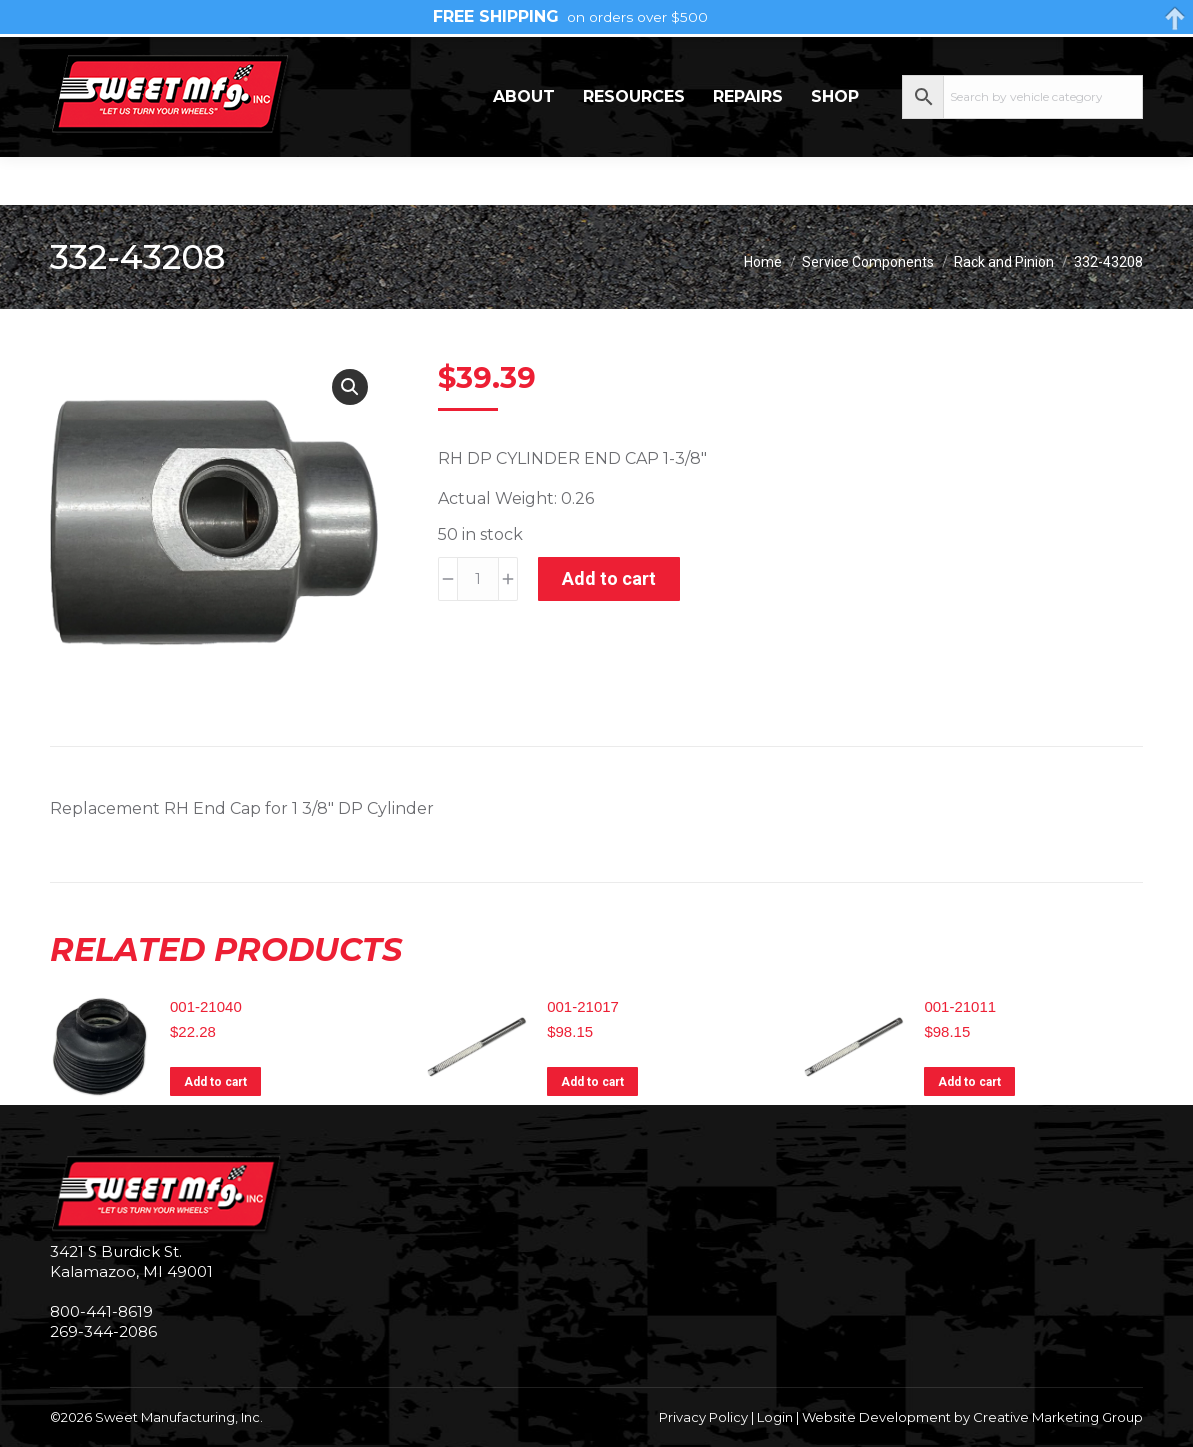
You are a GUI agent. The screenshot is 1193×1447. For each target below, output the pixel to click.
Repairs (748, 144)
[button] (350, 387)
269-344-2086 (111, 60)
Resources (634, 144)
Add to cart (609, 578)
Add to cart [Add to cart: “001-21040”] (215, 1082)
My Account (1063, 60)
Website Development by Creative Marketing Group (972, 1417)
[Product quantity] (478, 579)
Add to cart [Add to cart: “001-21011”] (969, 1082)
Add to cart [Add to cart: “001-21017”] (592, 1082)
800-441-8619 (101, 1311)
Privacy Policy (703, 1417)
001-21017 (583, 1006)
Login (775, 1417)
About (524, 144)
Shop (835, 144)
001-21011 (960, 1006)
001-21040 (206, 1006)
